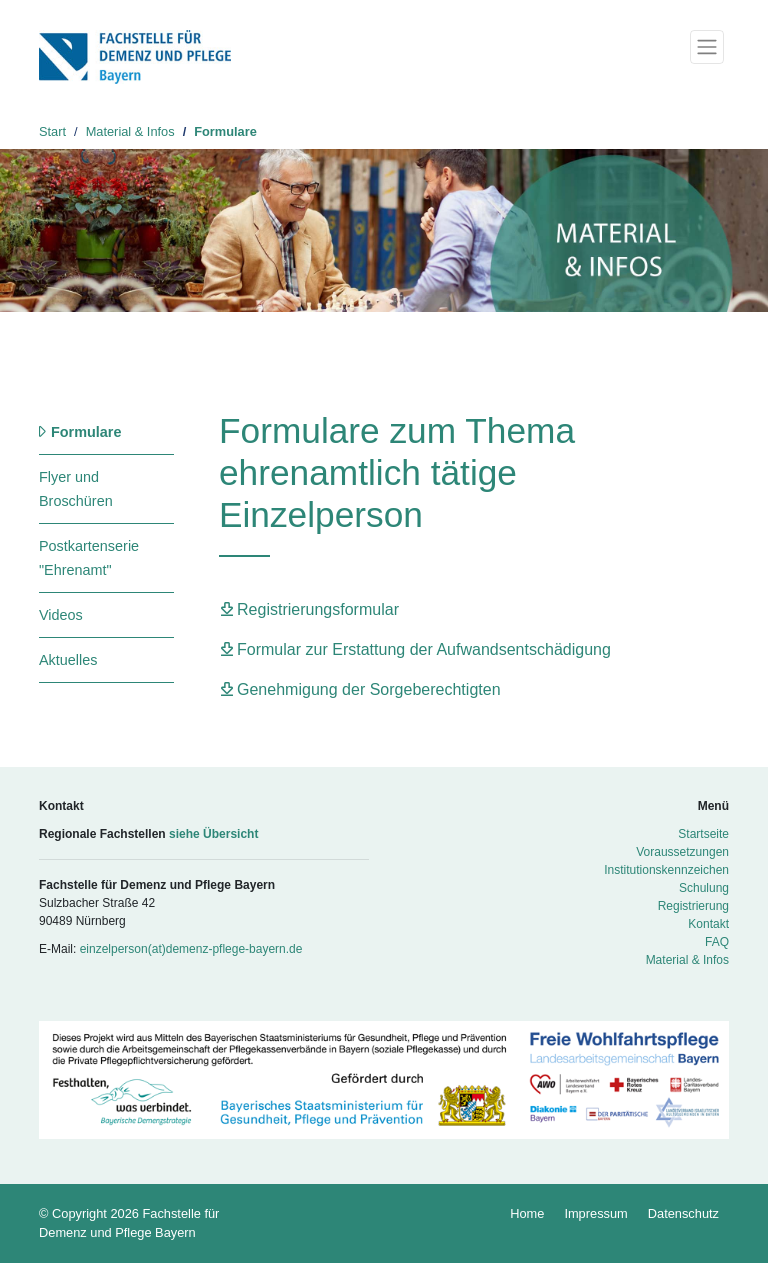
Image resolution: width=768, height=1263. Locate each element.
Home (527, 1213)
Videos (61, 615)
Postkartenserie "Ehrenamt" (89, 558)
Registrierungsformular (318, 609)
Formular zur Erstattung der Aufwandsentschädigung (424, 649)
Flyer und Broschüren (76, 489)
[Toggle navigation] (707, 47)
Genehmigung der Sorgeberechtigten (369, 689)
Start (52, 131)
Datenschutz (683, 1213)
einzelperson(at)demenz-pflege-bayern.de (191, 949)
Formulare (225, 131)
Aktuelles (68, 660)
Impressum (595, 1213)
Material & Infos (130, 131)
